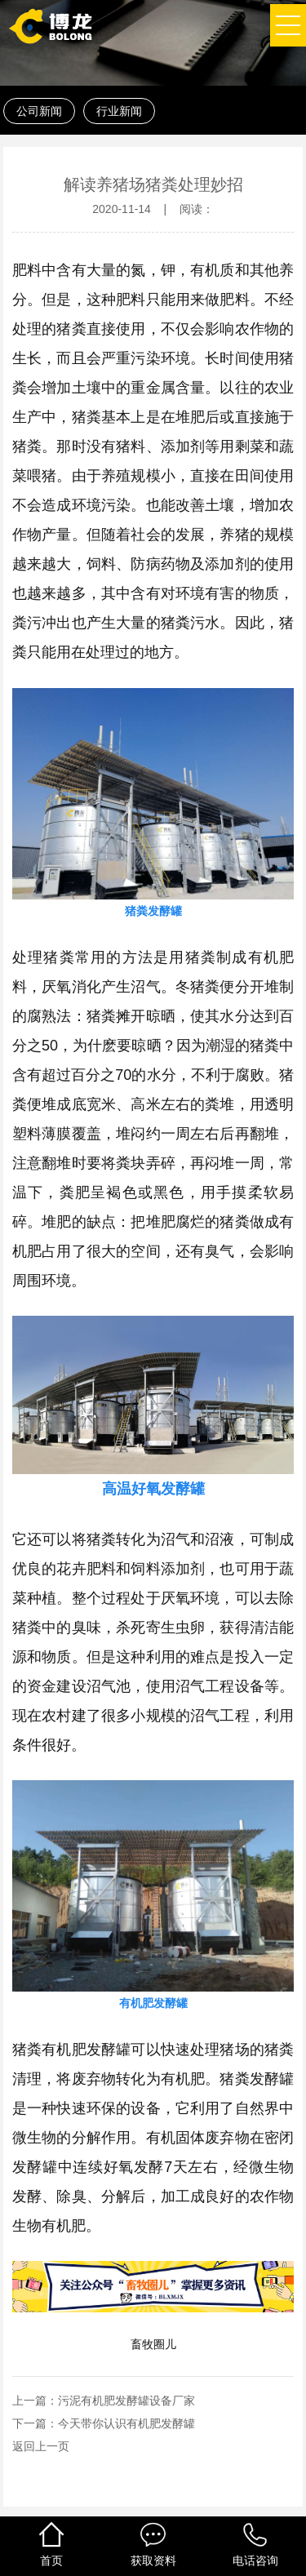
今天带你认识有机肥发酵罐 (126, 2423)
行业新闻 (119, 111)
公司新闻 (39, 111)
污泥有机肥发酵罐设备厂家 (126, 2400)
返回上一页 (40, 2446)
